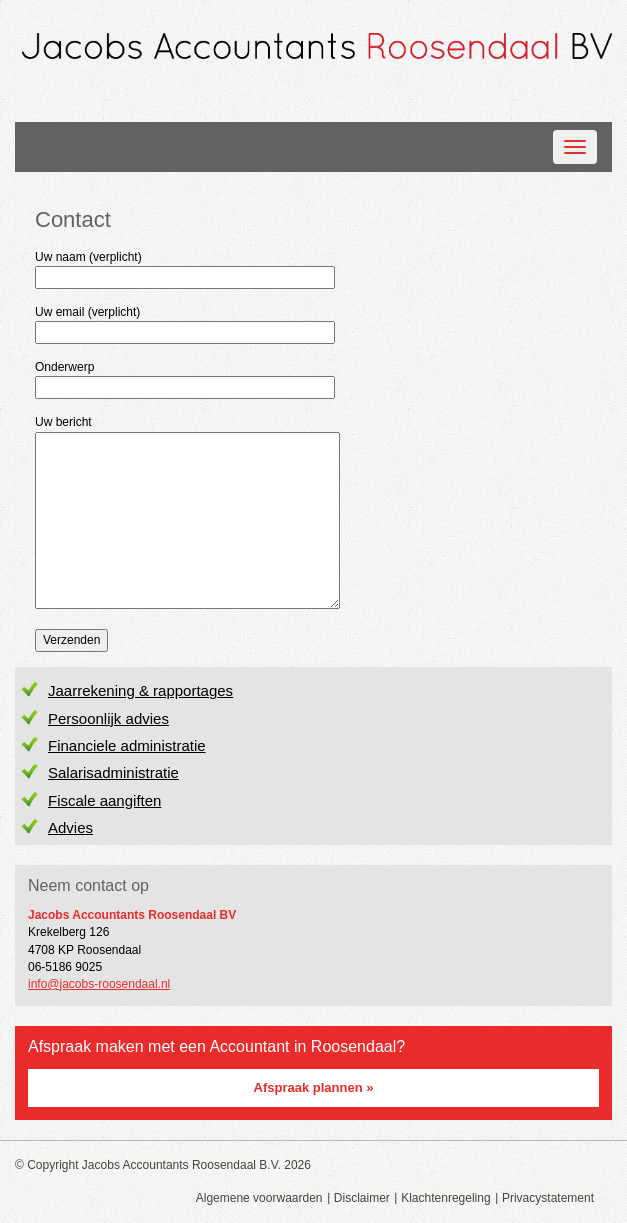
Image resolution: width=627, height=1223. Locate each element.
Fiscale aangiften (104, 800)
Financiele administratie (127, 745)
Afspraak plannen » (314, 1087)
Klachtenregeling (445, 1198)
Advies (70, 827)
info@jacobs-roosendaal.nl (99, 984)
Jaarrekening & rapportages (140, 690)
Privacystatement (548, 1198)
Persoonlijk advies (108, 718)
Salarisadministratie (113, 772)
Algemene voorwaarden (259, 1198)
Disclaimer (362, 1198)
